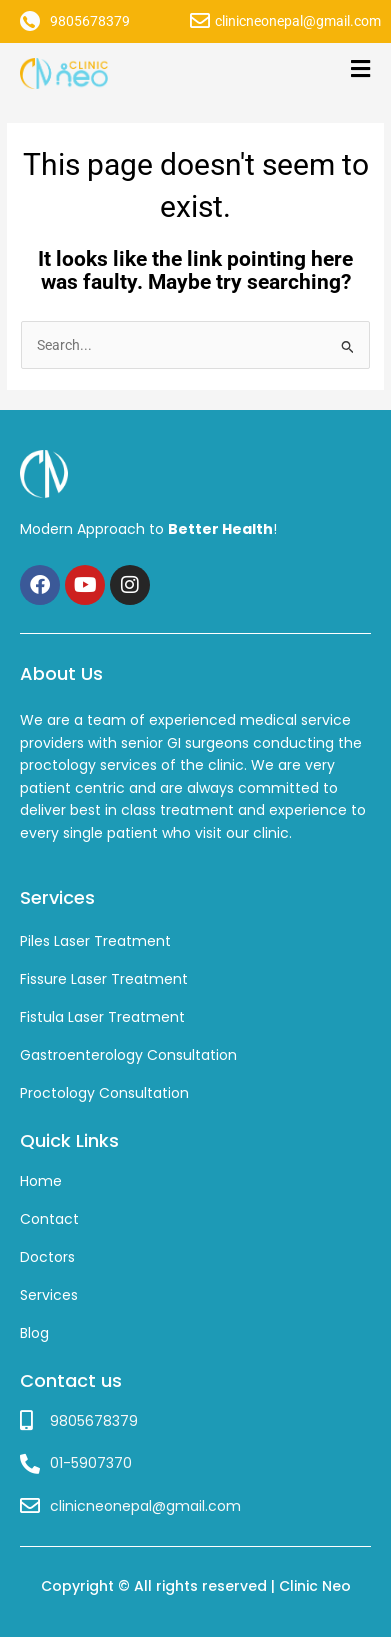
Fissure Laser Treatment (104, 979)
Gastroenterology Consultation (128, 1055)
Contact (49, 1219)
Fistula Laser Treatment (102, 1017)
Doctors (47, 1257)
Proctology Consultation (104, 1093)
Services (49, 1295)
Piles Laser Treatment (95, 941)
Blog (34, 1333)
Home (41, 1181)
